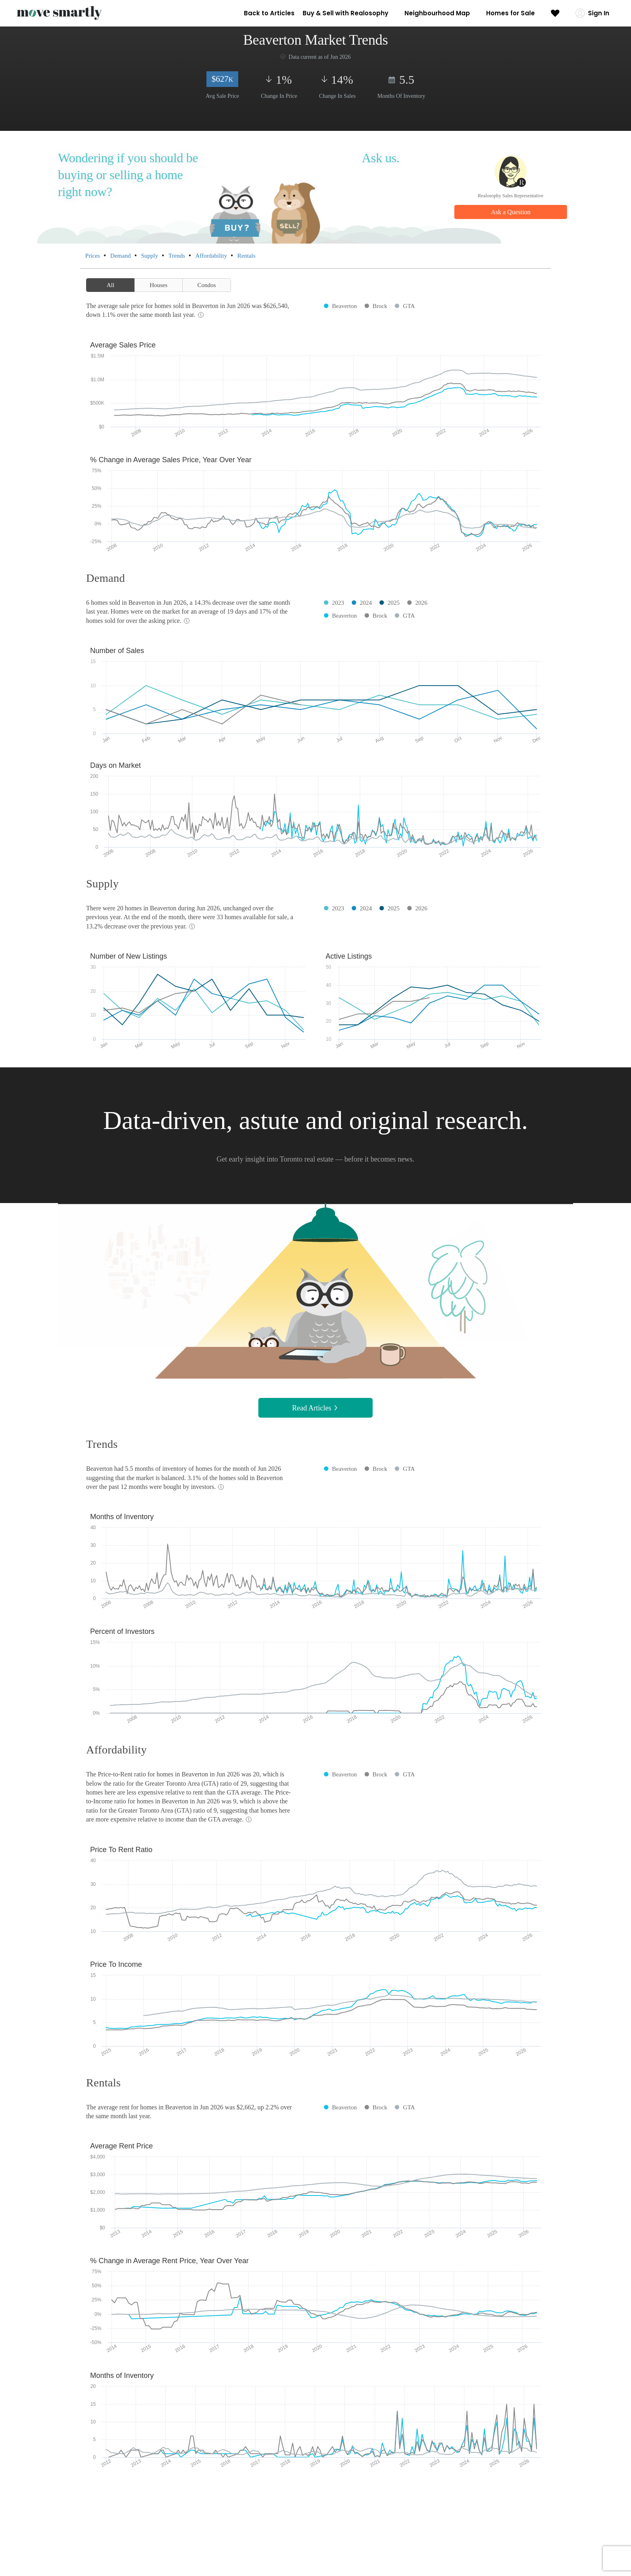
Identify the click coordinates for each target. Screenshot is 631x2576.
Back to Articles (269, 13)
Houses (158, 285)
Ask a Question (511, 212)
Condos (207, 285)
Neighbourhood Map (437, 13)
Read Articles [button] (315, 1408)
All (110, 285)
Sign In (598, 13)
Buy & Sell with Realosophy (345, 13)
